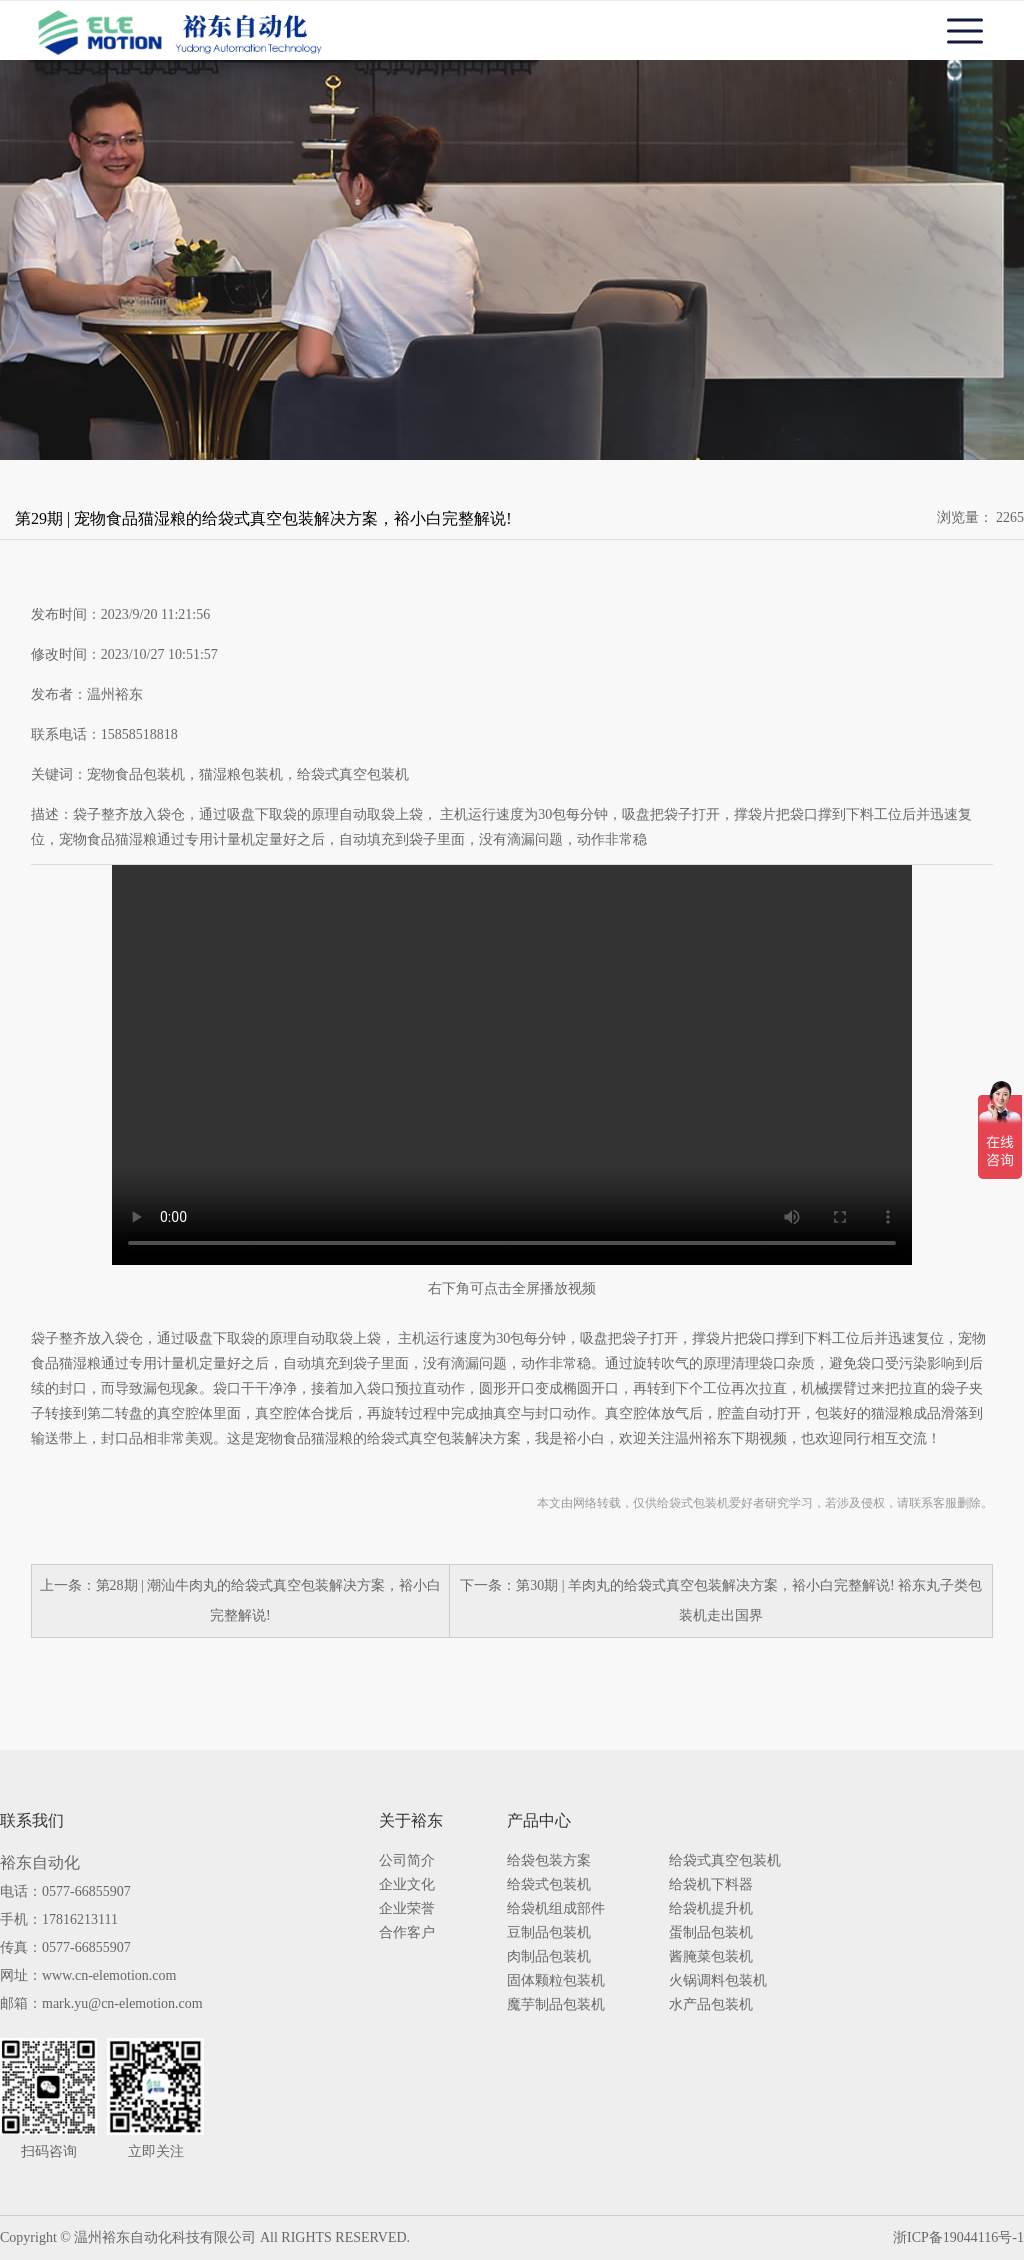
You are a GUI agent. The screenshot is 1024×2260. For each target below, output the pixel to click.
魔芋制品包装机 (556, 2005)
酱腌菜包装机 (711, 1957)
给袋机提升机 (711, 1909)
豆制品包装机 (549, 1933)
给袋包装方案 (549, 1861)
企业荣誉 (407, 1909)
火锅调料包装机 (718, 1981)
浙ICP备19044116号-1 (958, 2237)
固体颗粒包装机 (556, 1981)
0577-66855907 (86, 1891)
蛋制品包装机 (711, 1933)
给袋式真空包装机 (725, 1861)
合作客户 (407, 1933)
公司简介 (407, 1861)
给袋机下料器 (711, 1885)
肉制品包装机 (549, 1957)
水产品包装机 (711, 2005)
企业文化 (407, 1885)
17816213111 (80, 1919)
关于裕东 (411, 1821)
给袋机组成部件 (556, 1909)
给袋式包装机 (549, 1885)
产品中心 (539, 1821)
